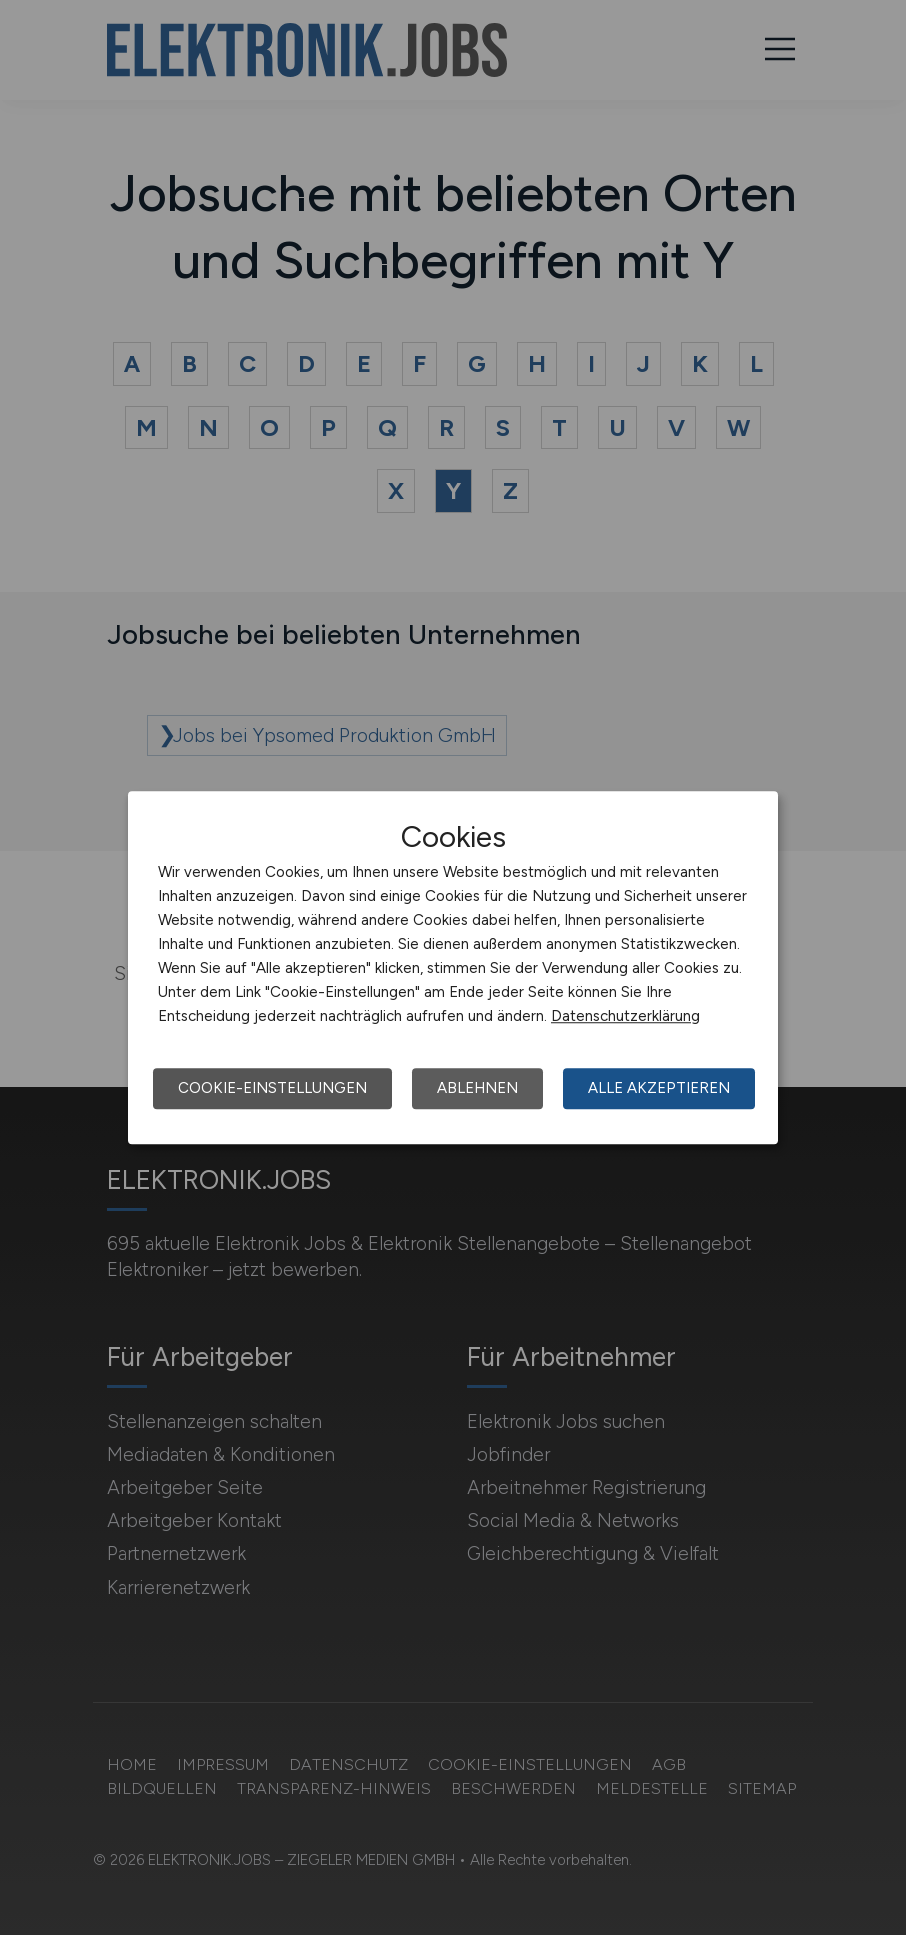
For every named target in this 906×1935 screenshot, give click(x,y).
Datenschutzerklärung (625, 1016)
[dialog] (453, 968)
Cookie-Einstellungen (272, 1088)
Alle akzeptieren (659, 1088)
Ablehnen (477, 1088)
